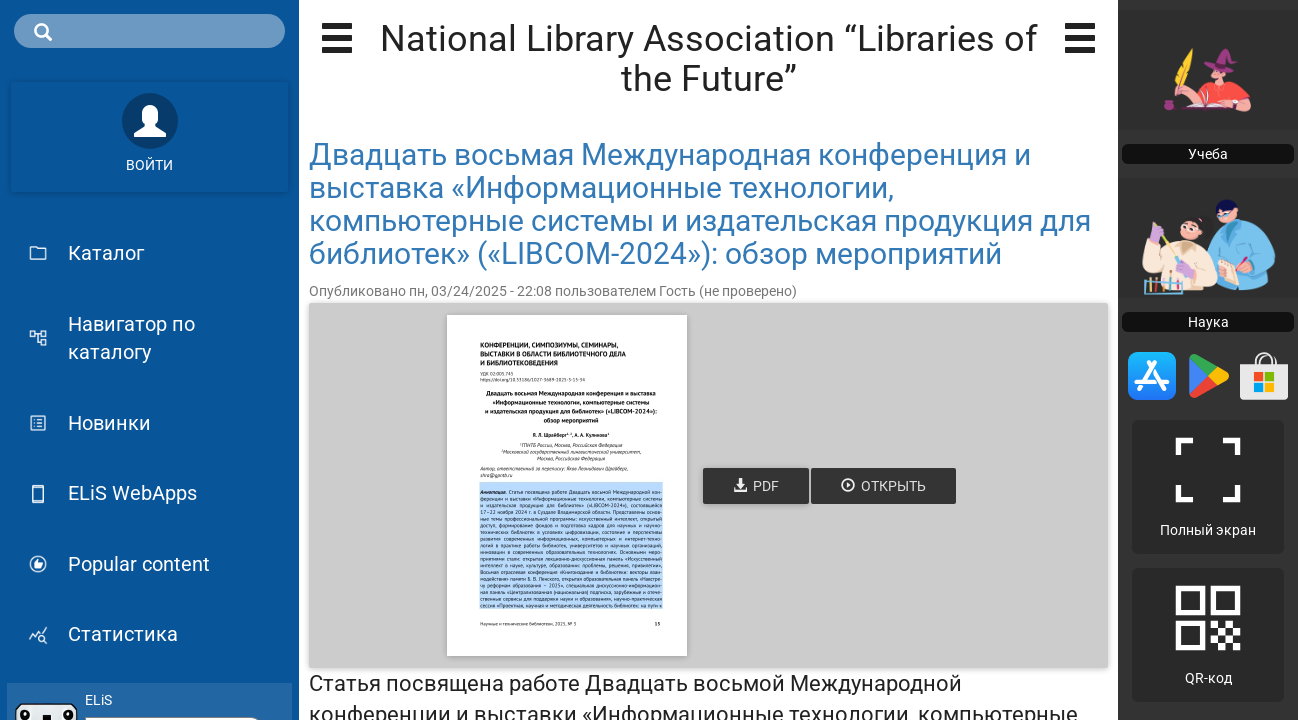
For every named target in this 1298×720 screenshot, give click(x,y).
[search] (149, 31)
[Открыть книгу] (567, 485)
